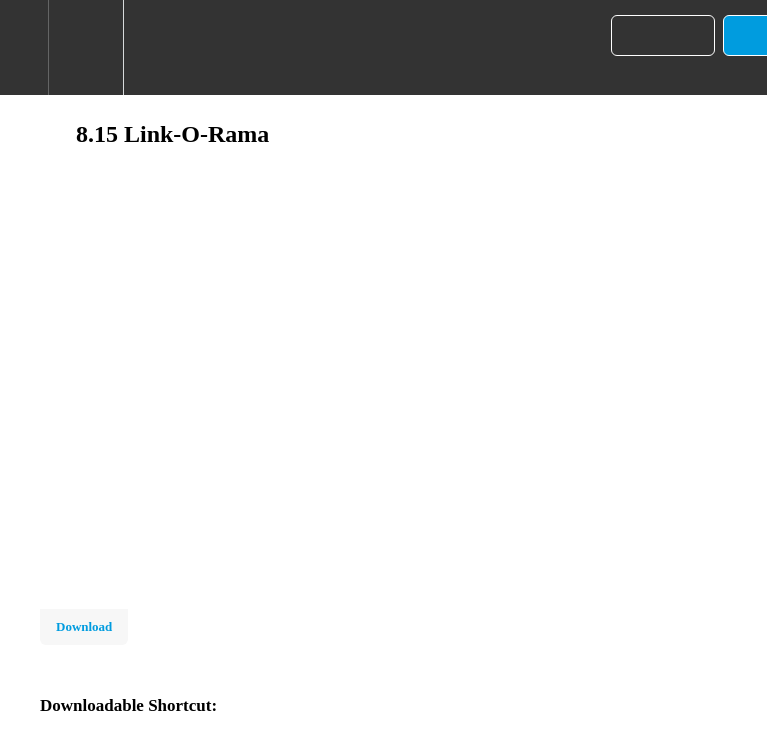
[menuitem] (85, 47)
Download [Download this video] (84, 626)
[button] (24, 47)
